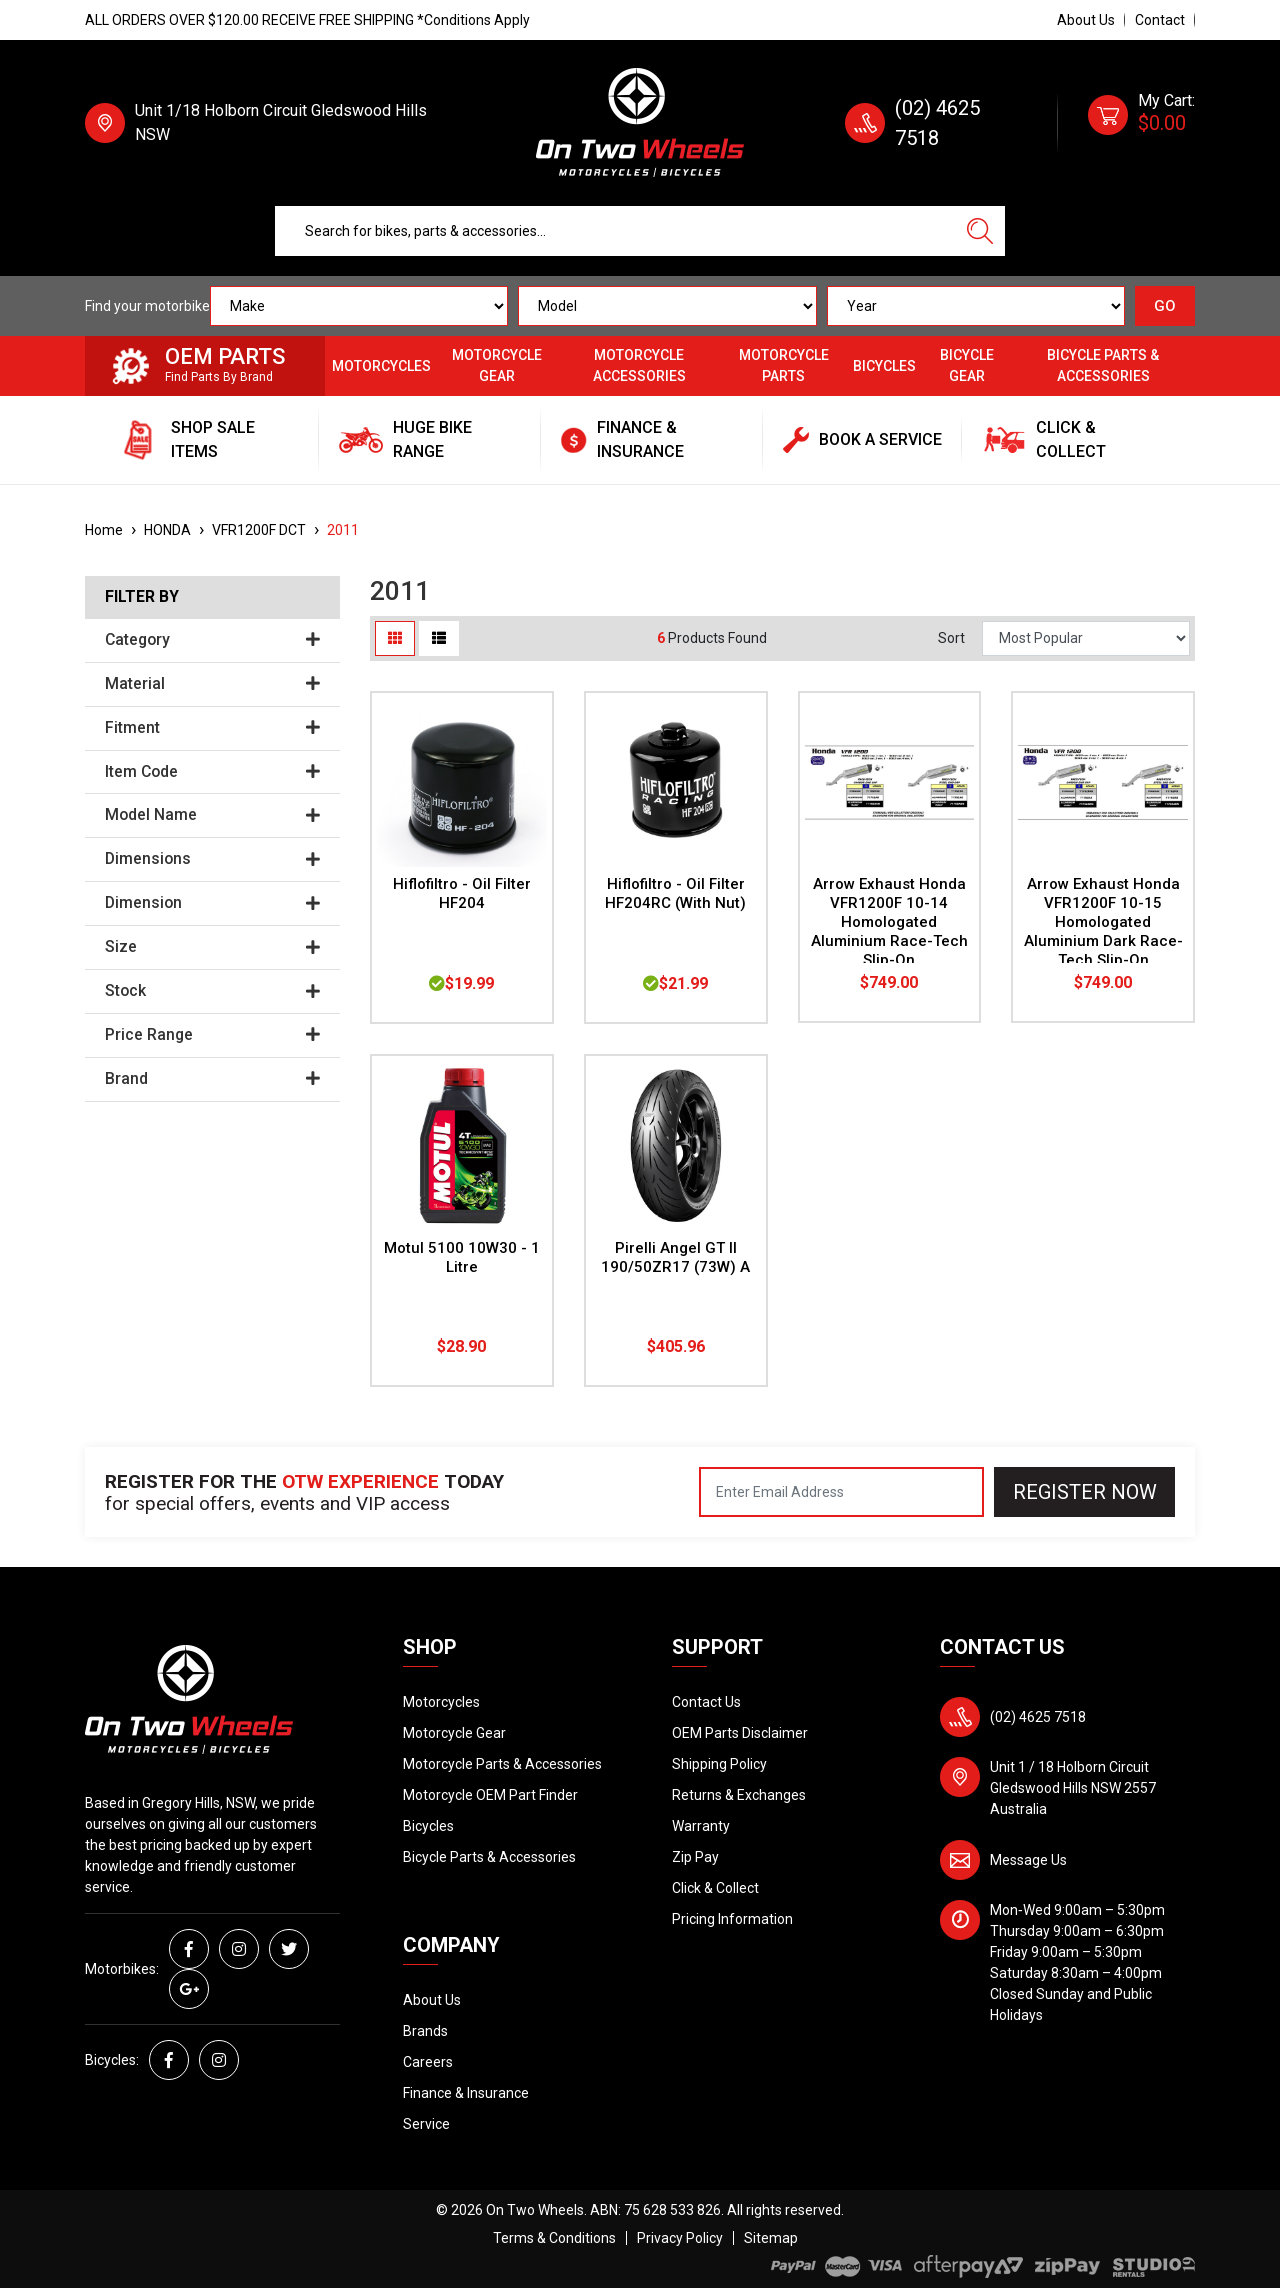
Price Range (212, 1035)
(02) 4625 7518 (1038, 1717)
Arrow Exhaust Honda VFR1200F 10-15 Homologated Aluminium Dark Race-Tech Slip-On (1103, 922)
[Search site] (980, 231)
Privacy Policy (680, 2238)
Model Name (212, 815)
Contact (1160, 20)
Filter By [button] (142, 597)
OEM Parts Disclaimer (740, 1733)
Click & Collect (715, 1888)
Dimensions (212, 859)
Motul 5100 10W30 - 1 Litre (462, 1257)
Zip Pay (695, 1857)
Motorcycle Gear (497, 365)
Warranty (701, 1826)
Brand (212, 1079)
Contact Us (706, 1702)
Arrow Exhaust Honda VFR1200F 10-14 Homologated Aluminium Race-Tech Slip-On (889, 922)
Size (212, 947)
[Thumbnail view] (395, 638)
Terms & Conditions (554, 2238)
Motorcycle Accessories (639, 365)
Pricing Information (732, 1919)
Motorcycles (381, 366)
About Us (1086, 20)
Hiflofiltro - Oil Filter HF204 (462, 893)
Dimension (212, 903)
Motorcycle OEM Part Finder (490, 1795)
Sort (951, 638)
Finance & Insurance (466, 2093)
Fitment (212, 728)
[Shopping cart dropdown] (1141, 123)
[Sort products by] (1086, 638)
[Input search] (615, 231)
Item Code (212, 772)
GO (1165, 306)
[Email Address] (841, 1492)
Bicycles (884, 366)
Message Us (1028, 1860)
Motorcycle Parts (784, 365)
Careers (428, 2062)
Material (212, 684)
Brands (425, 2031)
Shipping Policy (719, 1764)
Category (212, 640)
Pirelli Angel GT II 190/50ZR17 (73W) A (675, 1257)
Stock (212, 991)
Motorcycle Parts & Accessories (502, 1764)
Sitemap (771, 2238)
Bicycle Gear (967, 365)
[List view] (439, 638)
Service (426, 2124)
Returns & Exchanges (739, 1795)
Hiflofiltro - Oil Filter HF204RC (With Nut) (675, 893)
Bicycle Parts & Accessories (1103, 365)
